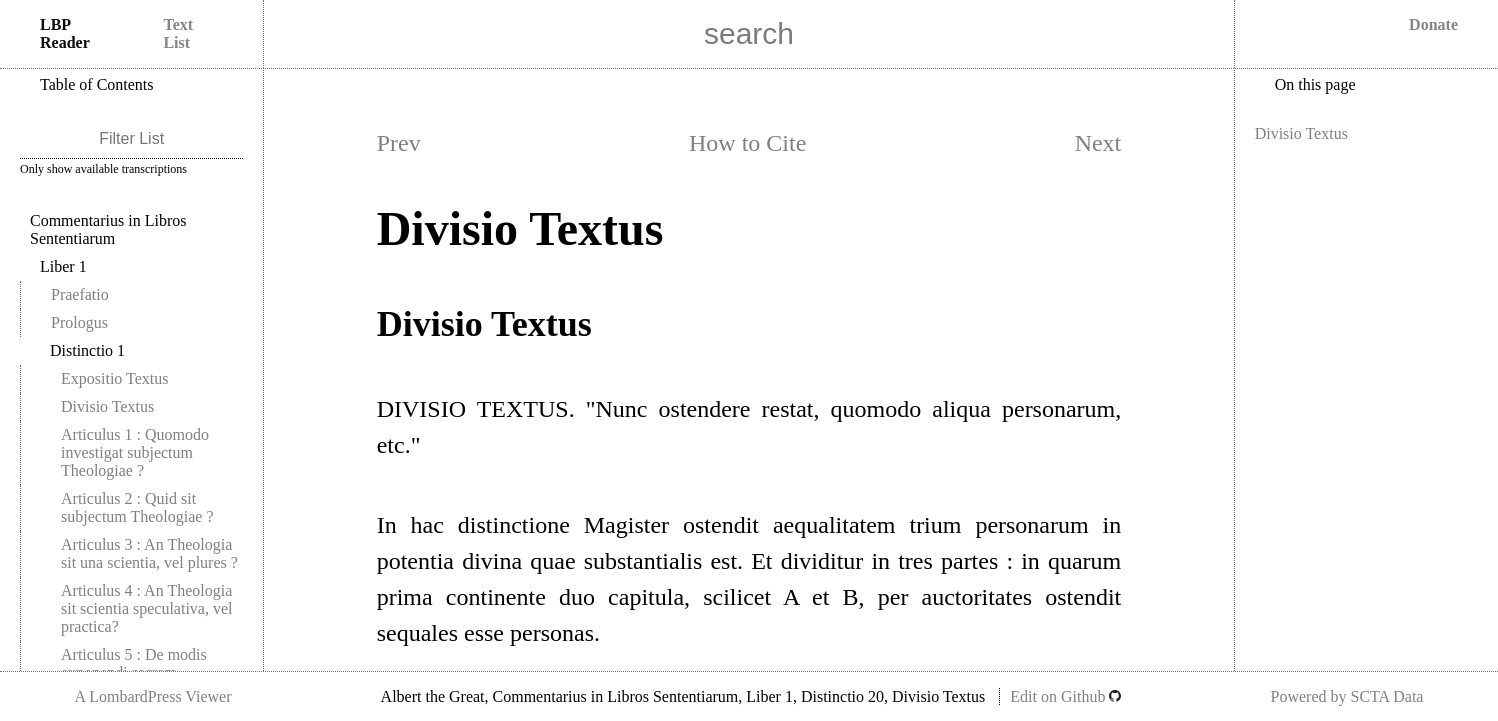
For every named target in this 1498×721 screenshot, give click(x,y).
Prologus (79, 322)
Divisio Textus (107, 406)
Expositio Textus (114, 378)
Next (1098, 143)
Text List (178, 33)
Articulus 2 (137, 507)
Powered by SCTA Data (1347, 696)
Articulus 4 (147, 608)
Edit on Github (1065, 696)
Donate (1433, 24)
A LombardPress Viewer (153, 696)
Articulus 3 (149, 553)
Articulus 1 (135, 452)
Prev (399, 143)
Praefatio (80, 294)
